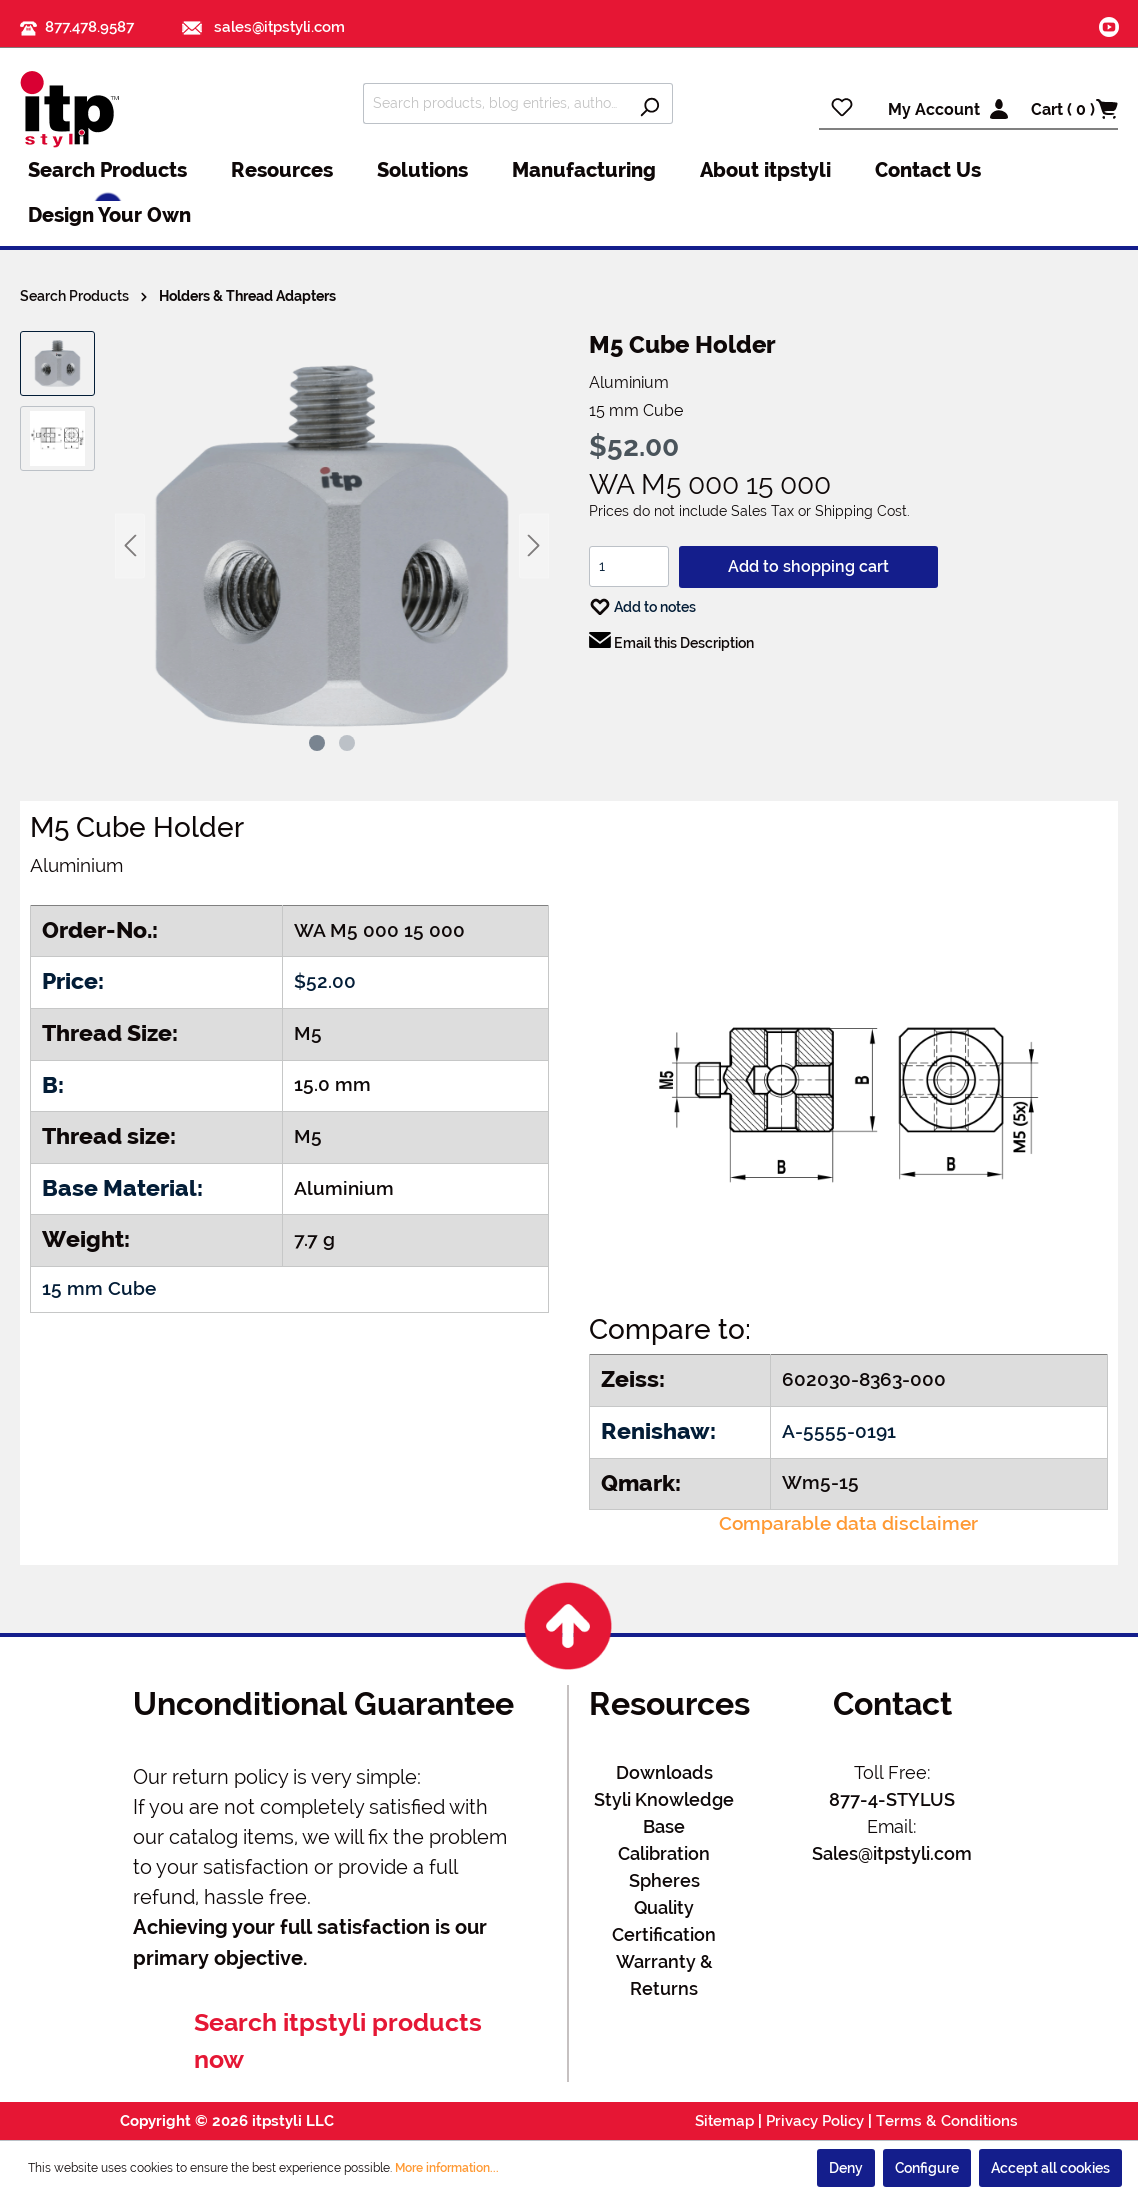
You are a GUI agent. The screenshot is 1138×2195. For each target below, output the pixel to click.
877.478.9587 (89, 27)
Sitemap (724, 2121)
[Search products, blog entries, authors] (495, 103)
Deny (846, 2168)
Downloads (664, 1772)
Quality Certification (664, 1921)
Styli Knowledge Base (664, 1813)
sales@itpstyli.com (263, 27)
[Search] (649, 103)
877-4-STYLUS (892, 1799)
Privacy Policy (815, 2121)
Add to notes (642, 602)
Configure (927, 2168)
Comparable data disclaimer (848, 1523)
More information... (447, 2168)
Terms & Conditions (947, 2121)
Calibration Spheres (664, 1867)
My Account (934, 109)
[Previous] (130, 545)
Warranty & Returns (664, 1975)
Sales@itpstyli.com (892, 1853)
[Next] (534, 545)
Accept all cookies (1050, 2168)
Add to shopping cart (808, 566)
